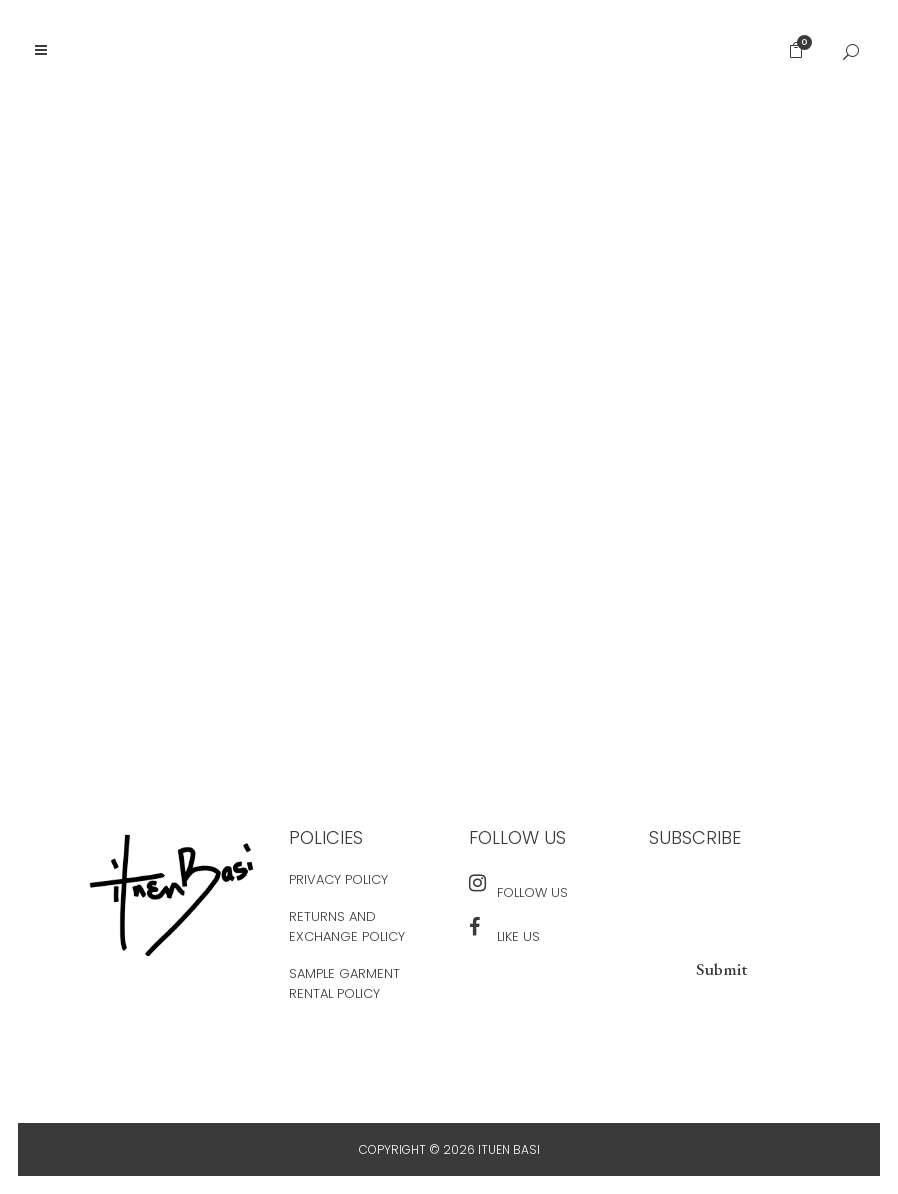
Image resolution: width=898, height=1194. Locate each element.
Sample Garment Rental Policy (344, 983)
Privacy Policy (338, 879)
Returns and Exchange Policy (347, 926)
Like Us (518, 936)
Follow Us (532, 892)
